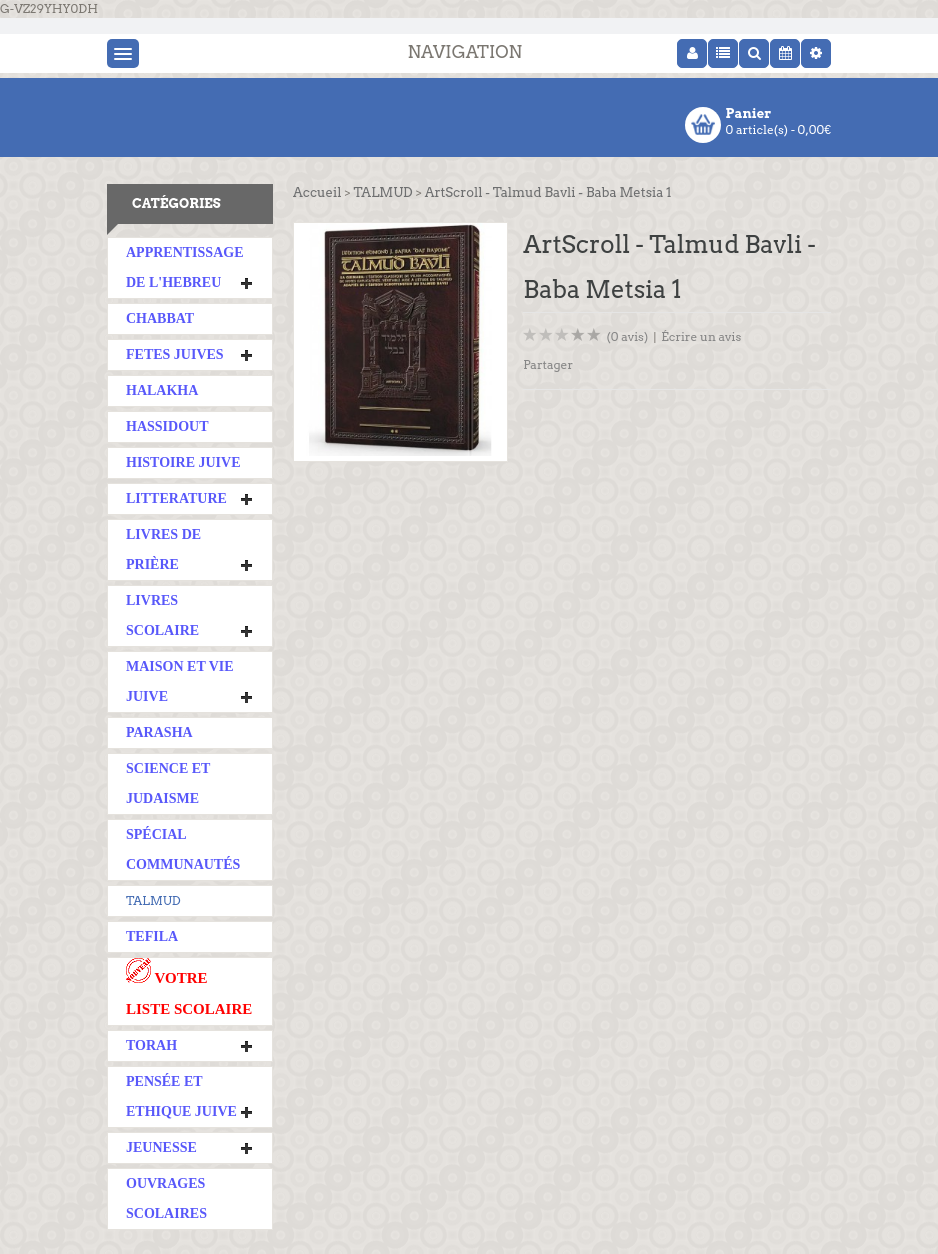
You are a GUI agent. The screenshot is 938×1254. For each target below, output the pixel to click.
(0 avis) (628, 336)
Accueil (317, 192)
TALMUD (153, 900)
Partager (548, 364)
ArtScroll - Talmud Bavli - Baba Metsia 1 (548, 192)
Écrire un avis (701, 336)
